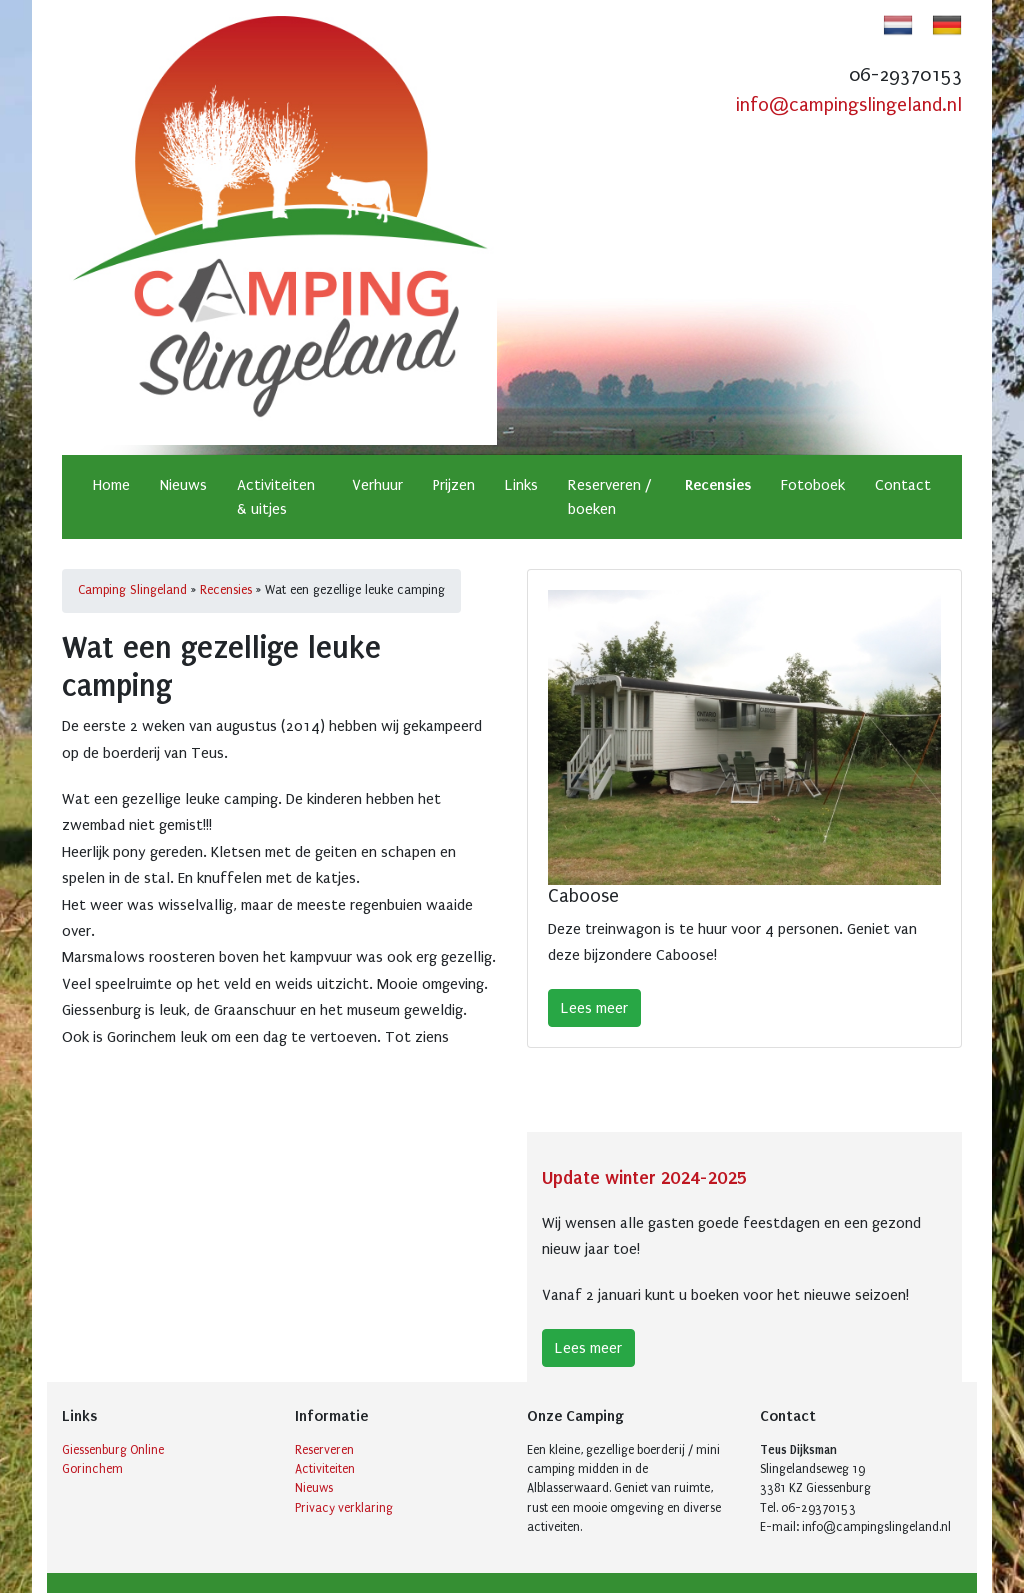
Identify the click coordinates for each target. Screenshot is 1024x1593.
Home (111, 485)
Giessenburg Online (113, 1450)
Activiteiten (325, 1469)
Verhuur (377, 485)
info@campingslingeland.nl (849, 105)
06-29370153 (905, 75)
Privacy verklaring (344, 1508)
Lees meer (594, 1008)
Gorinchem (92, 1469)
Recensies (718, 485)
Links (521, 485)
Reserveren (324, 1450)
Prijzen (454, 485)
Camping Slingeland (132, 590)
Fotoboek (813, 485)
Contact (903, 485)
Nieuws (183, 485)
